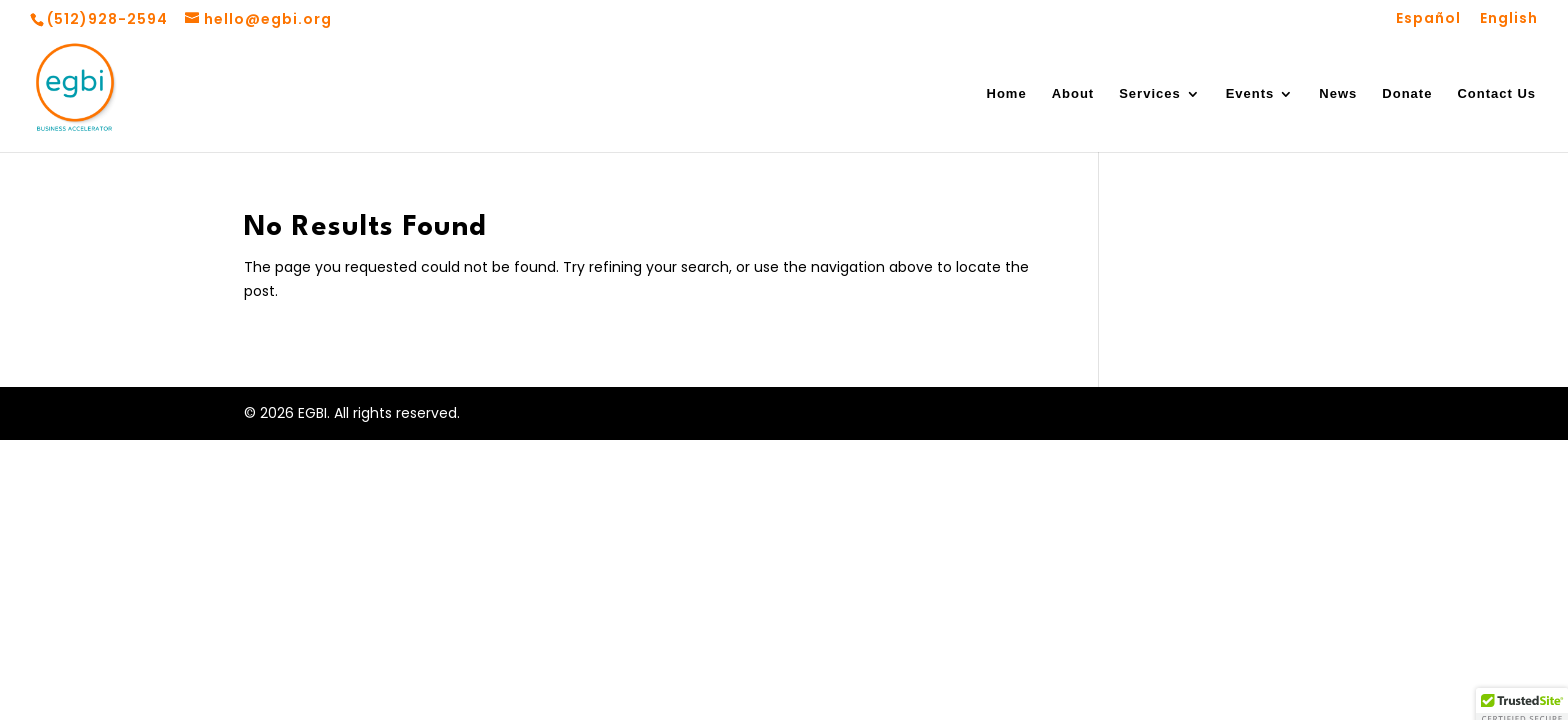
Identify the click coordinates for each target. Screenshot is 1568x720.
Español (1428, 19)
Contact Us (1496, 94)
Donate (1407, 94)
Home (1007, 94)
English (1509, 19)
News (1338, 94)
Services (1150, 94)
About (1073, 94)
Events (1250, 94)
